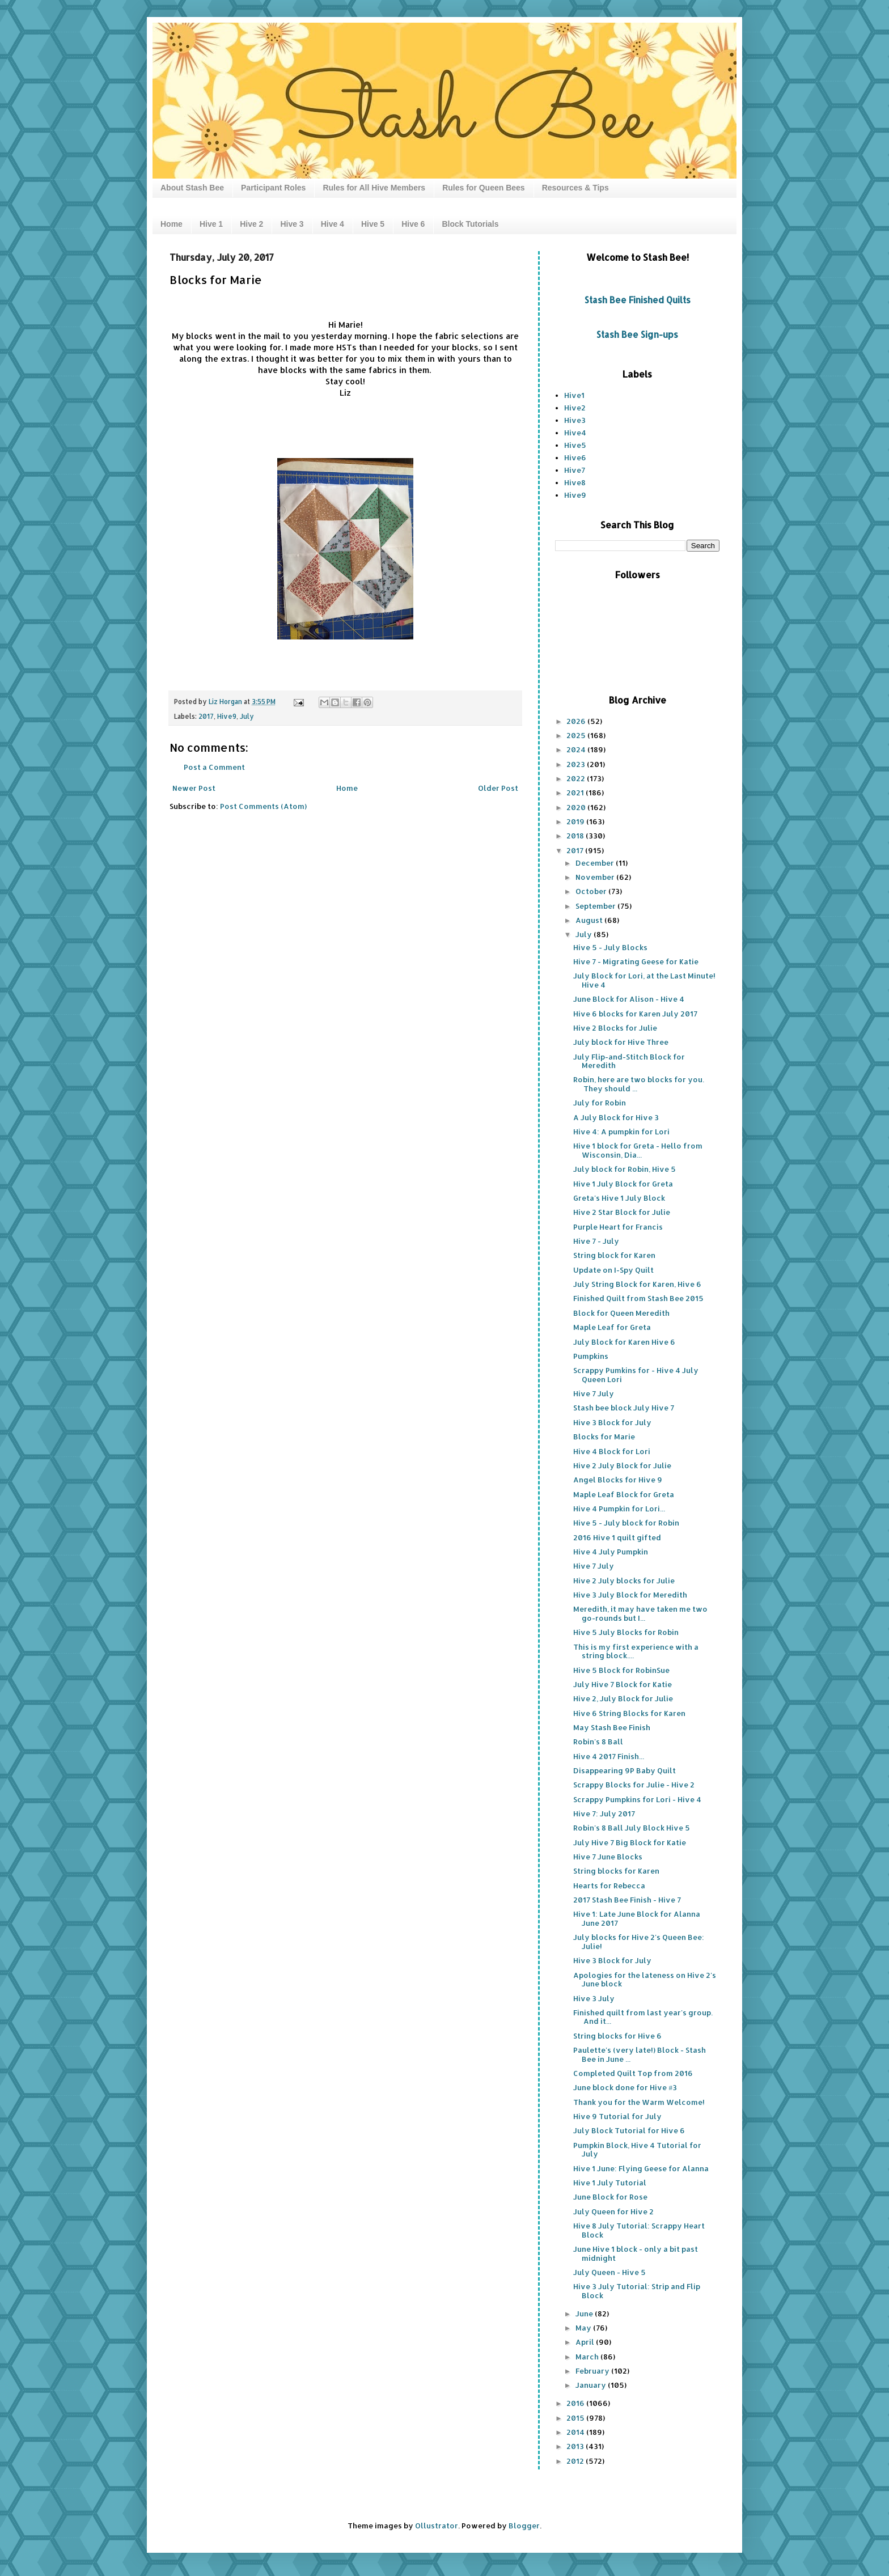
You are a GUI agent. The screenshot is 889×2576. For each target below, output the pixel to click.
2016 (576, 2403)
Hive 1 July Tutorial (609, 2182)
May (584, 2327)
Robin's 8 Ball (598, 1741)
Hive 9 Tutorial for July (617, 2116)
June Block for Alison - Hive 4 (628, 998)
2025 (576, 735)
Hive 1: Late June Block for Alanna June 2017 (636, 1918)
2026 (576, 721)
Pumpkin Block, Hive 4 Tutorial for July (637, 2150)
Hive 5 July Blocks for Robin (626, 1632)
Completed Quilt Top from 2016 (633, 2073)
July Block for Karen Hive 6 (624, 1341)
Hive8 (575, 482)
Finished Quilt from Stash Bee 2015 (638, 1298)
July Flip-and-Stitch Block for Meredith (629, 1061)
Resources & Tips (575, 187)
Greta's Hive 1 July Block (619, 1197)
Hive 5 (372, 223)
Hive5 (575, 445)
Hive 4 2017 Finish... (608, 1756)
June (585, 2313)
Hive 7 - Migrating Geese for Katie (635, 961)
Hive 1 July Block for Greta (623, 1183)
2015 (576, 2417)
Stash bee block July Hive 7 (623, 1407)
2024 (576, 749)
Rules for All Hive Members (374, 187)
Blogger (524, 2525)
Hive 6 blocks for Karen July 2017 (635, 1013)
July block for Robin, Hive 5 (624, 1168)
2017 (206, 716)
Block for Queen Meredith (621, 1312)
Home (171, 223)
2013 (576, 2446)
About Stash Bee (192, 187)
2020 (576, 807)
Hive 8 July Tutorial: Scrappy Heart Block (639, 2230)
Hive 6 (413, 223)
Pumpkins (590, 1356)
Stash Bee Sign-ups (637, 334)
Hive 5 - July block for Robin (626, 1522)
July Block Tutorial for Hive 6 (629, 2130)
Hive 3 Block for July (612, 1422)
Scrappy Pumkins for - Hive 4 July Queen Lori (635, 1375)
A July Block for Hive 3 (616, 1117)
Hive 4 (332, 223)
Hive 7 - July (596, 1240)
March (587, 2356)
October (591, 891)
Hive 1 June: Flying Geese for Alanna (641, 2168)
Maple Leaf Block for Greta (623, 1494)
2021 (576, 792)
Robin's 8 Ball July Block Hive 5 (631, 1827)
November (595, 877)
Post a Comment (214, 767)
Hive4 (575, 432)
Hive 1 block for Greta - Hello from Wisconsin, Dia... (637, 1150)
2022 (576, 778)
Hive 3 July (594, 1998)
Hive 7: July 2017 (604, 1813)
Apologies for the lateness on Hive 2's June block (644, 1980)
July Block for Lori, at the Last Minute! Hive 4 (644, 980)
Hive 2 (251, 223)
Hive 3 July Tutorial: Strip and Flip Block (636, 2291)
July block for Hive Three (620, 1041)
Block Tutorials (470, 223)
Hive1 (574, 395)
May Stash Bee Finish (611, 1727)
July (247, 716)
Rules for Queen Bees (483, 187)
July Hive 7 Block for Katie (622, 1684)
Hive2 (575, 407)
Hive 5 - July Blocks (610, 947)
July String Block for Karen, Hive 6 (637, 1284)
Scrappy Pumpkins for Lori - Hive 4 (637, 1799)
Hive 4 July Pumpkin (610, 1551)
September (596, 905)
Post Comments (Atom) (263, 806)
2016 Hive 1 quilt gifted (617, 1537)
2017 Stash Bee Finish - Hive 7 (627, 1899)
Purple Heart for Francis (618, 1226)
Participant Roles (273, 187)
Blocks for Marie (604, 1436)
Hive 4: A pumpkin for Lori (621, 1131)
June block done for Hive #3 (625, 2087)
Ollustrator (436, 2525)
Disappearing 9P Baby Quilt (624, 1770)
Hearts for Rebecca (609, 1885)
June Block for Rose (610, 2196)
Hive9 (226, 716)
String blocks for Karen (616, 1870)
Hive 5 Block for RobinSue (621, 1670)
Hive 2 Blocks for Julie (615, 1027)
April (585, 2341)
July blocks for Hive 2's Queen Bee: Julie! (638, 1942)
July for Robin (599, 1102)
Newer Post (193, 788)
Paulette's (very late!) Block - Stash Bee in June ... (639, 2054)
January (591, 2384)
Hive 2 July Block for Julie (622, 1465)
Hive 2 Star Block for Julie (621, 1212)
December (595, 862)
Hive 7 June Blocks (607, 1856)
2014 (576, 2432)
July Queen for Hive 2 (613, 2211)
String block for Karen (614, 1255)
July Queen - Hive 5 (609, 2272)
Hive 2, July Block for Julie (623, 1698)
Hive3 (575, 420)
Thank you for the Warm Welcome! (639, 2102)
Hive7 (574, 469)
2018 (576, 835)
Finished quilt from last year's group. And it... (643, 2017)
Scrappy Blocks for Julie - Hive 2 (634, 1784)
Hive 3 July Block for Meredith (630, 1594)
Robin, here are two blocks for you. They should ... (638, 1084)
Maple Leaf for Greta (612, 1327)
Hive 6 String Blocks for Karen (629, 1713)
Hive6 (575, 457)
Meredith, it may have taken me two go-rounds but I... (640, 1613)
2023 (576, 764)
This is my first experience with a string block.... (635, 1651)
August (589, 920)
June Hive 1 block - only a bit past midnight (635, 2253)
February (593, 2370)
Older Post (498, 788)
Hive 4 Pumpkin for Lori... (619, 1508)
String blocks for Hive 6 (617, 2035)
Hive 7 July (593, 1393)
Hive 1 (211, 223)
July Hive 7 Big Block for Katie (629, 1842)
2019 (576, 821)
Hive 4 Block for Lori (611, 1451)
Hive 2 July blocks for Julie (624, 1580)
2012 (576, 2460)
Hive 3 (291, 223)
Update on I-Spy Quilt (613, 1269)
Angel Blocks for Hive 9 (617, 1479)
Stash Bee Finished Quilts (638, 300)
